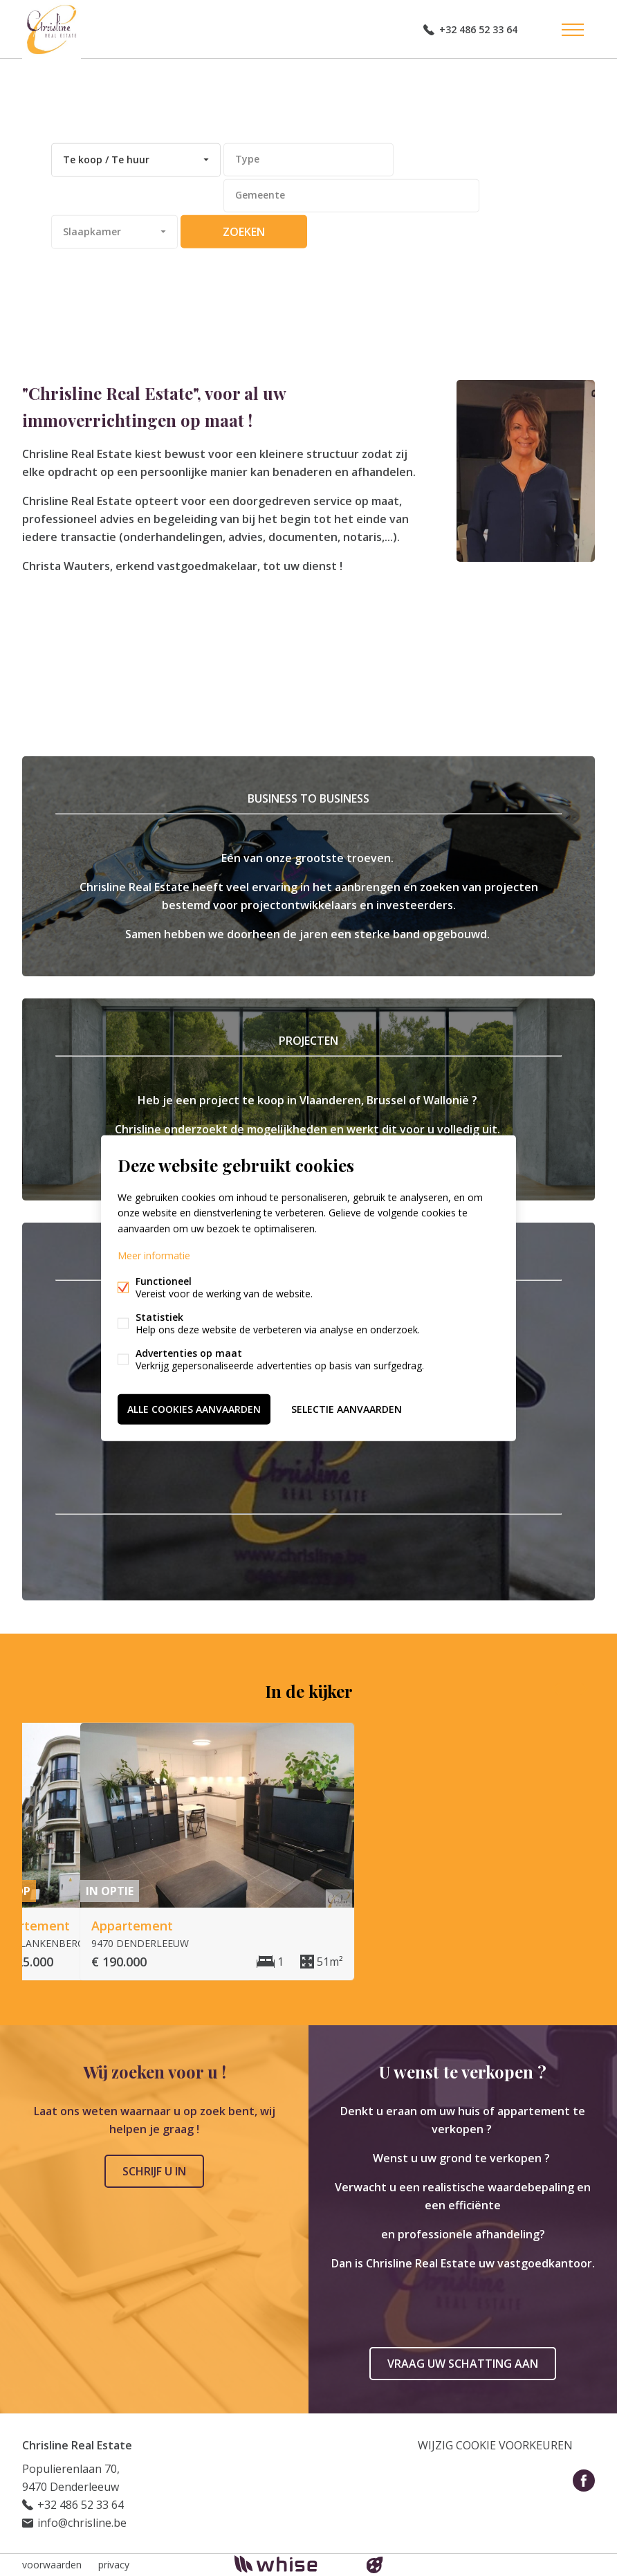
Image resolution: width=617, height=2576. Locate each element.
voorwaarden (52, 2564)
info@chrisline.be (82, 2522)
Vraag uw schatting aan (462, 2363)
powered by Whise (292, 2564)
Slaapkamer (92, 231)
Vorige (556, 1689)
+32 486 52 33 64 (478, 29)
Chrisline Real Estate (77, 2445)
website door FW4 (375, 2565)
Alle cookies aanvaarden (194, 1408)
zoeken (244, 231)
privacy (113, 2564)
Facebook (584, 2480)
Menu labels (573, 30)
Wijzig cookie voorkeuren (495, 2445)
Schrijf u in (154, 2171)
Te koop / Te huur (106, 159)
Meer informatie (154, 1254)
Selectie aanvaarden (346, 1408)
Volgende (584, 1689)
